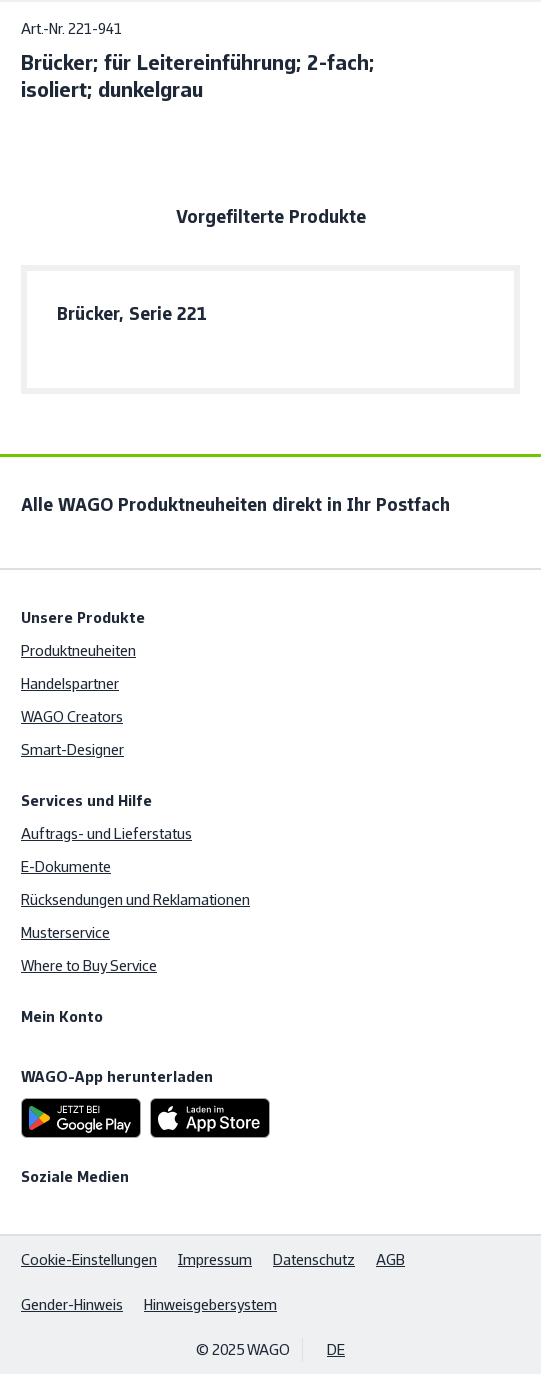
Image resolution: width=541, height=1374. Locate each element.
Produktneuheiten (78, 650)
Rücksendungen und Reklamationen (135, 899)
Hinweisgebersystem (210, 1304)
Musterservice (65, 932)
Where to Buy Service (89, 965)
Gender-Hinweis (72, 1304)
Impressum (215, 1259)
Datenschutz (314, 1259)
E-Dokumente (66, 866)
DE (336, 1349)
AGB (390, 1259)
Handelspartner (70, 683)
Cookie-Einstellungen (89, 1259)
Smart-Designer (72, 749)
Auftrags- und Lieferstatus (106, 833)
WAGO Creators (72, 716)
